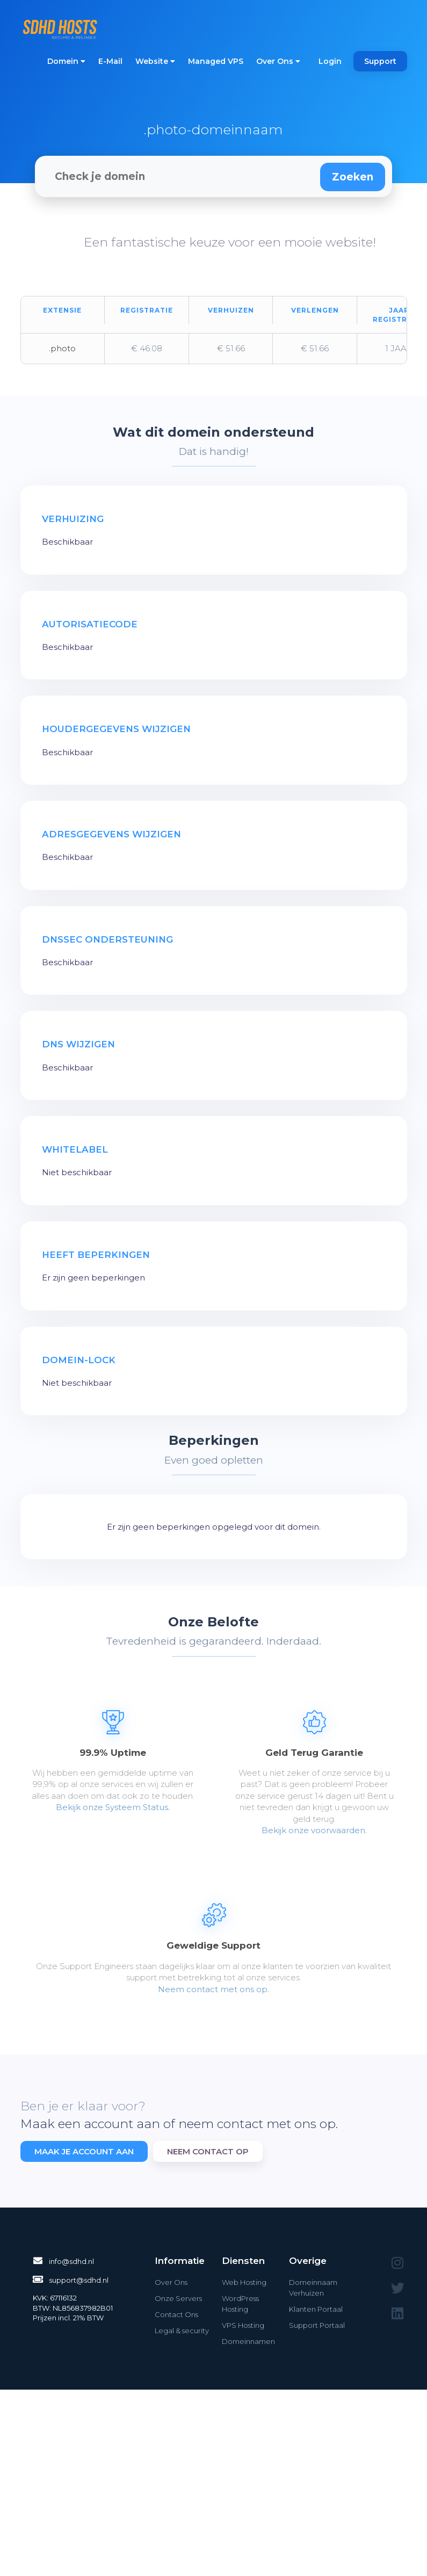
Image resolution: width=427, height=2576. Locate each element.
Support (380, 61)
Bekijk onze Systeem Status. (113, 1807)
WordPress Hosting (240, 2303)
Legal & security (182, 2330)
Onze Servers (178, 2298)
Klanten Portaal (316, 2309)
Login (330, 61)
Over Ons (278, 61)
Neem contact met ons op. (213, 1989)
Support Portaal (317, 2325)
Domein (66, 61)
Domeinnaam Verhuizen (313, 2287)
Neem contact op (208, 2151)
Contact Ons (176, 2314)
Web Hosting (244, 2282)
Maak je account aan (84, 2151)
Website (155, 61)
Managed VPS (215, 61)
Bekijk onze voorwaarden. (314, 1830)
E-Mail (110, 61)
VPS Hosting (243, 2325)
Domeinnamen (248, 2341)
